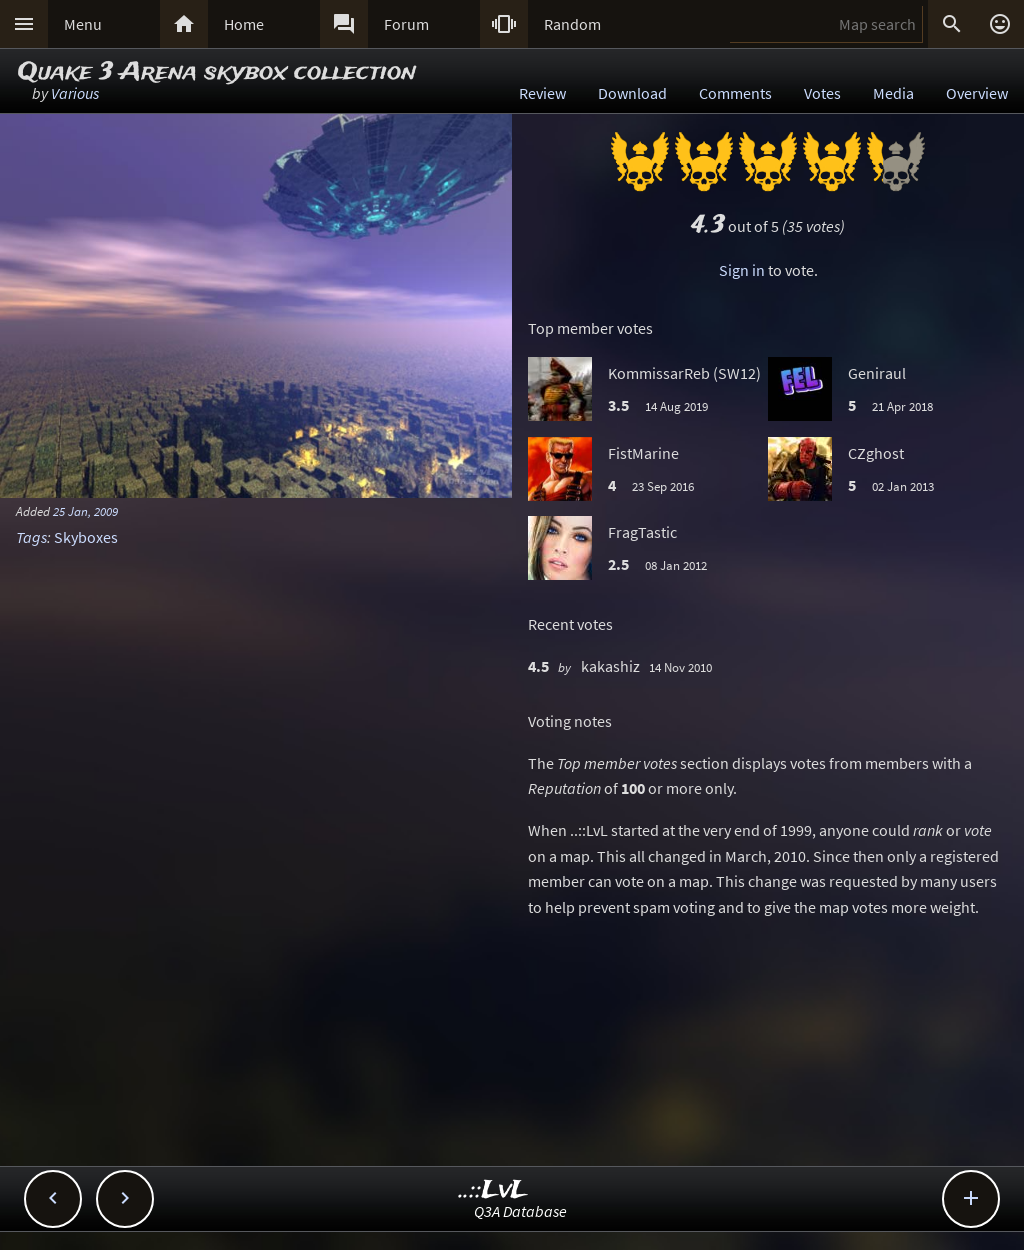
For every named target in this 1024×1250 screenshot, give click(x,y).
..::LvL (493, 1190)
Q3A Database (520, 1211)
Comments (735, 93)
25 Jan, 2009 (85, 511)
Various (75, 93)
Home (244, 24)
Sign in (742, 270)
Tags (31, 537)
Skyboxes (86, 537)
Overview (977, 93)
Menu (83, 24)
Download (632, 93)
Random (572, 24)
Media (893, 93)
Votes (822, 93)
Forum (406, 24)
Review (542, 93)
